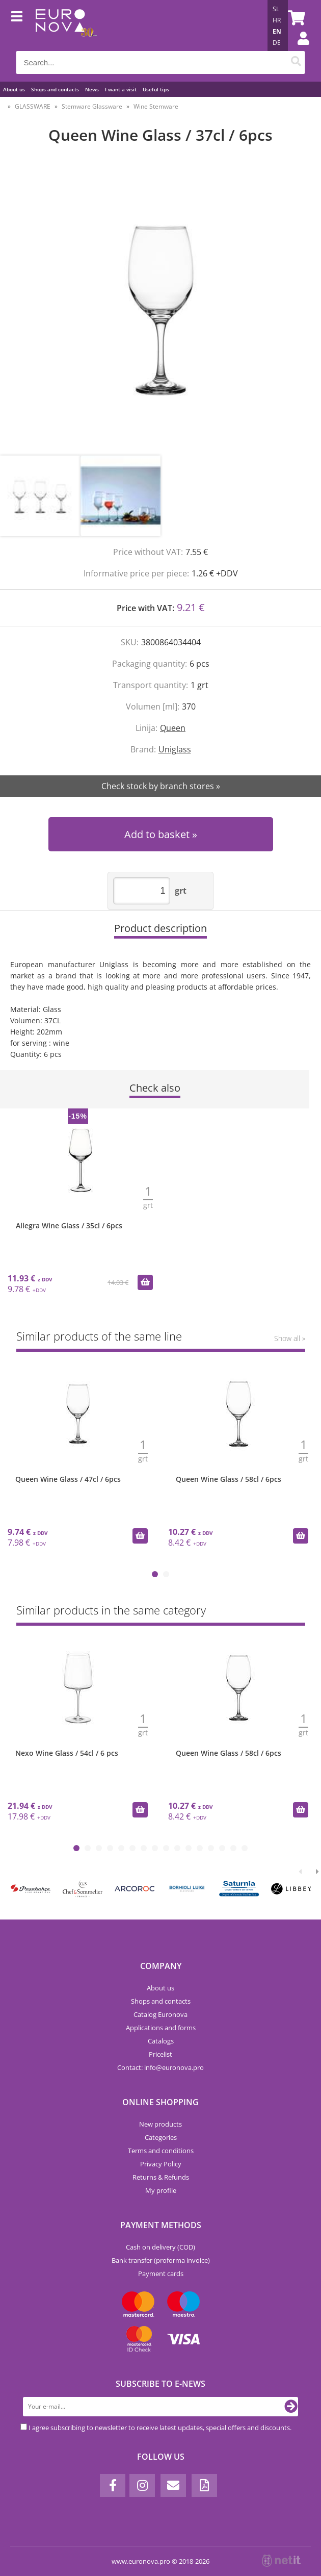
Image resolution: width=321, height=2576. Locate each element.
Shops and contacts (55, 89)
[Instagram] (142, 2485)
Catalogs (161, 2040)
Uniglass (174, 749)
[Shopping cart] (295, 18)
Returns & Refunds (160, 2177)
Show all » (289, 1338)
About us (14, 89)
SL (276, 9)
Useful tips (156, 89)
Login (298, 48)
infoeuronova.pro (174, 2067)
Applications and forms (161, 2027)
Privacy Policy (160, 2163)
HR (277, 20)
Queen (172, 728)
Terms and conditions (161, 2150)
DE (277, 42)
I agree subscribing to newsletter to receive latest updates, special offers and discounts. (160, 2427)
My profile (160, 2190)
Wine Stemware (155, 106)
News (92, 89)
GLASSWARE (32, 106)
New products (160, 2124)
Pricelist (160, 2054)
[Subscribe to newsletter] (291, 2406)
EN (277, 31)
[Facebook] (112, 2485)
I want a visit (121, 89)
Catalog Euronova (160, 2014)
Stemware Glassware (92, 106)
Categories (161, 2137)
